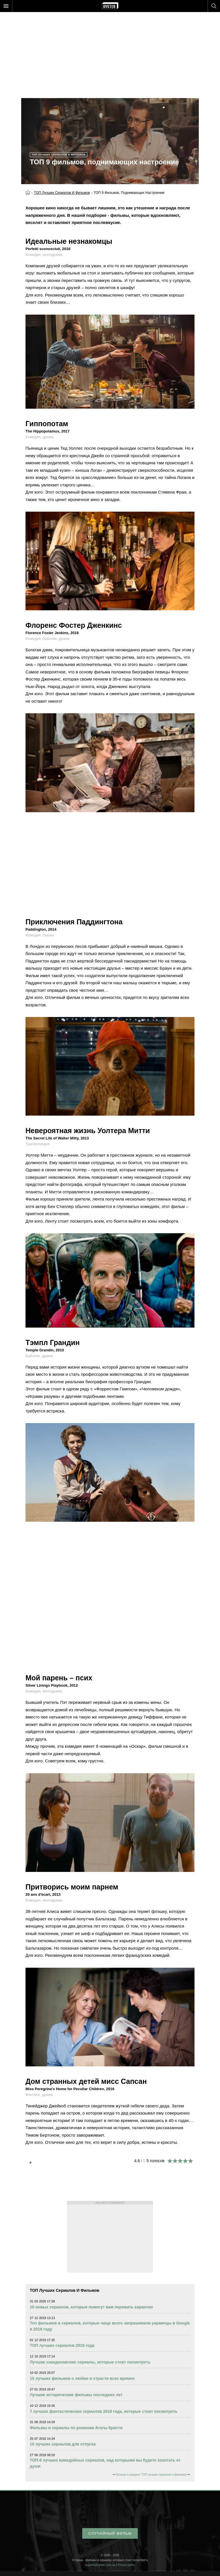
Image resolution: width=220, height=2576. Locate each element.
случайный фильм (109, 2533)
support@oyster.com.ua (100, 2565)
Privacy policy (126, 2565)
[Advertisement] (110, 46)
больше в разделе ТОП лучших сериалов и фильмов (151, 2474)
